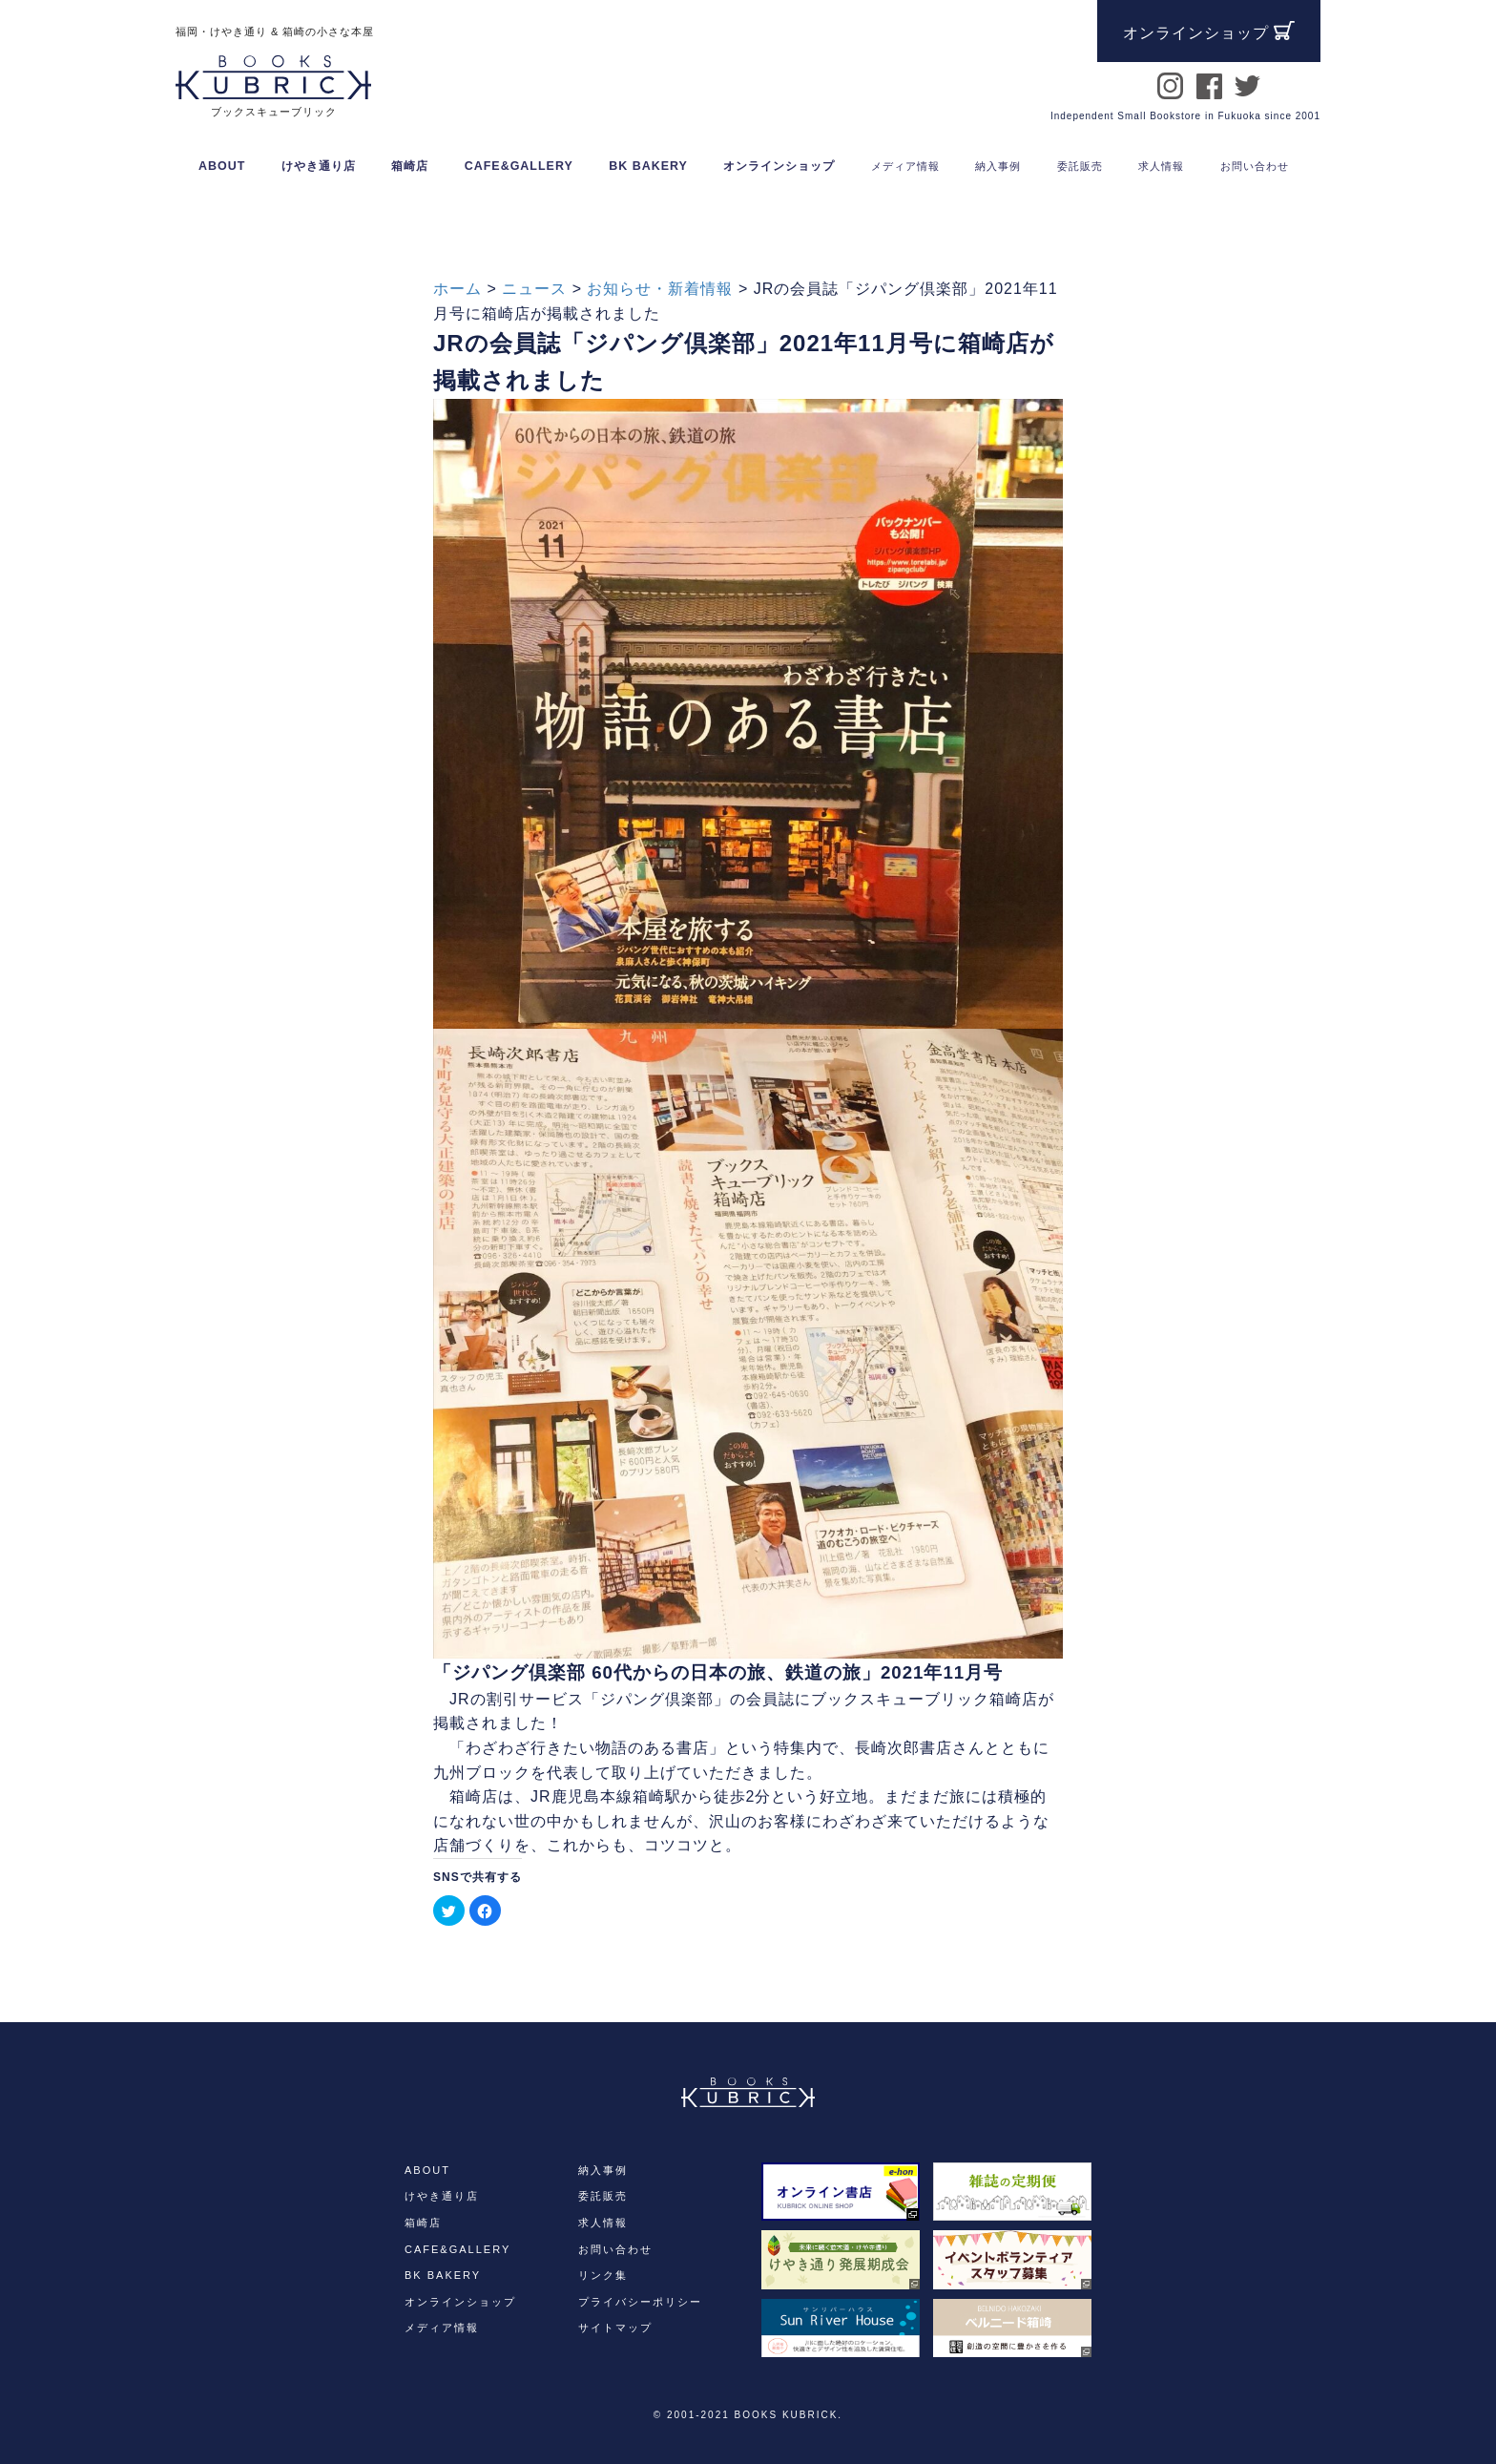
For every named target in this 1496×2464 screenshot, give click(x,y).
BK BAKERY (648, 166)
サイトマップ (615, 2327)
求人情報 (603, 2222)
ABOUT (221, 166)
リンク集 (603, 2275)
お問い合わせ (615, 2249)
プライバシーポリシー (640, 2301)
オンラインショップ (779, 166)
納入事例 (603, 2170)
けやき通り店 (318, 166)
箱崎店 (409, 166)
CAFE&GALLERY (519, 166)
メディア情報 (442, 2327)
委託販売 (603, 2196)
